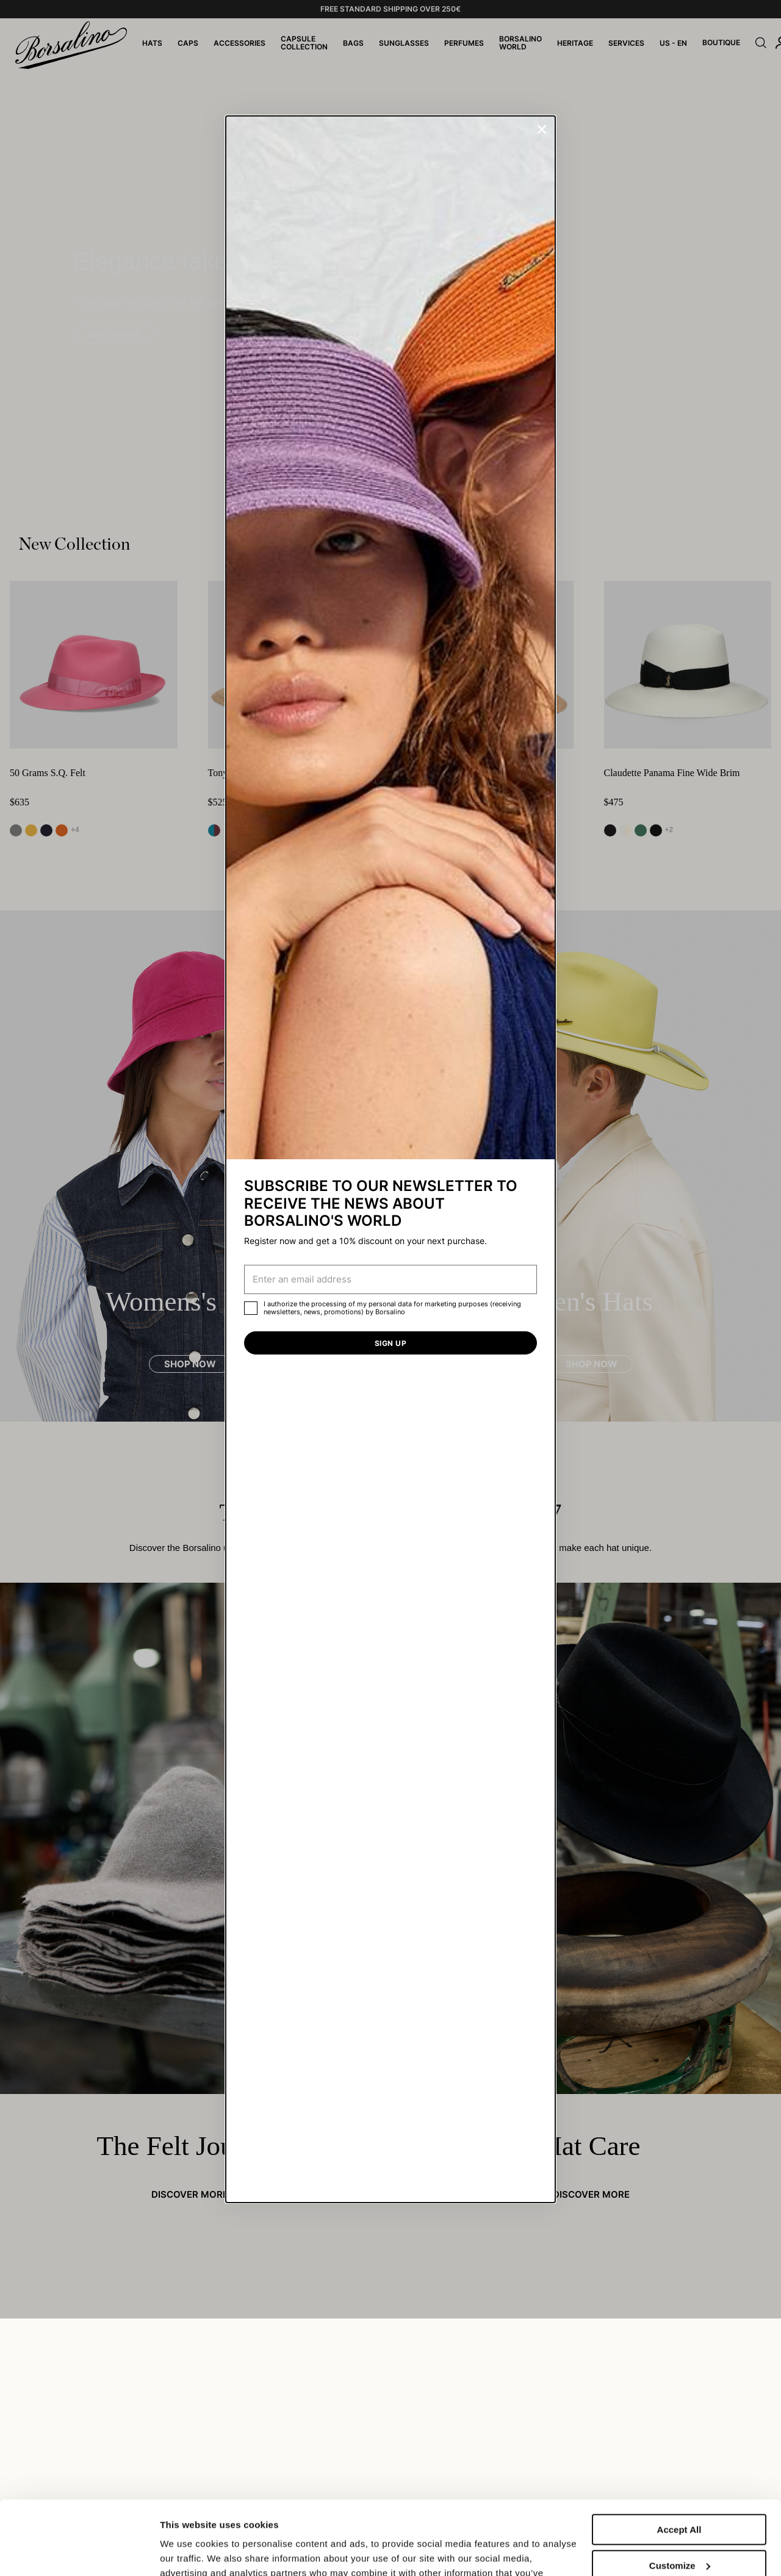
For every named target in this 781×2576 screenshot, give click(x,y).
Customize (679, 2496)
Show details (188, 2552)
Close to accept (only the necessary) (679, 2537)
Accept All (679, 2460)
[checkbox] (250, 1308)
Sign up (390, 1343)
